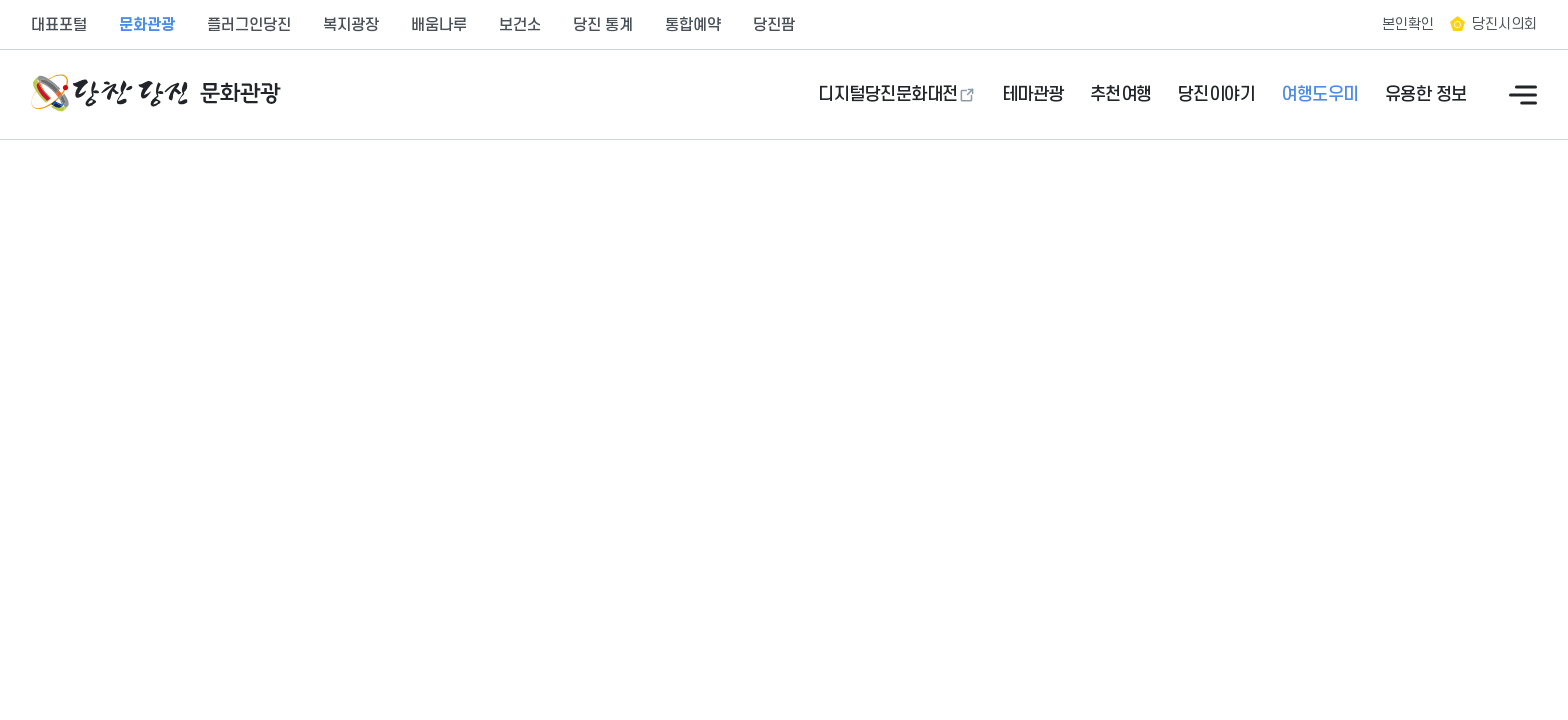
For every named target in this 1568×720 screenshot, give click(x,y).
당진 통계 (603, 25)
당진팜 (774, 25)
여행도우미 (1320, 94)
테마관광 (1033, 94)
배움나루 (439, 25)
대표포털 (59, 25)
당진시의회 (1504, 24)
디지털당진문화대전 (888, 94)
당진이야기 (1217, 94)
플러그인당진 (249, 25)
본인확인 (1408, 24)
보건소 (520, 25)
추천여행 (1121, 94)
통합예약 (693, 25)
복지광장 (351, 25)
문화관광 (147, 25)
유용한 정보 (1426, 94)
